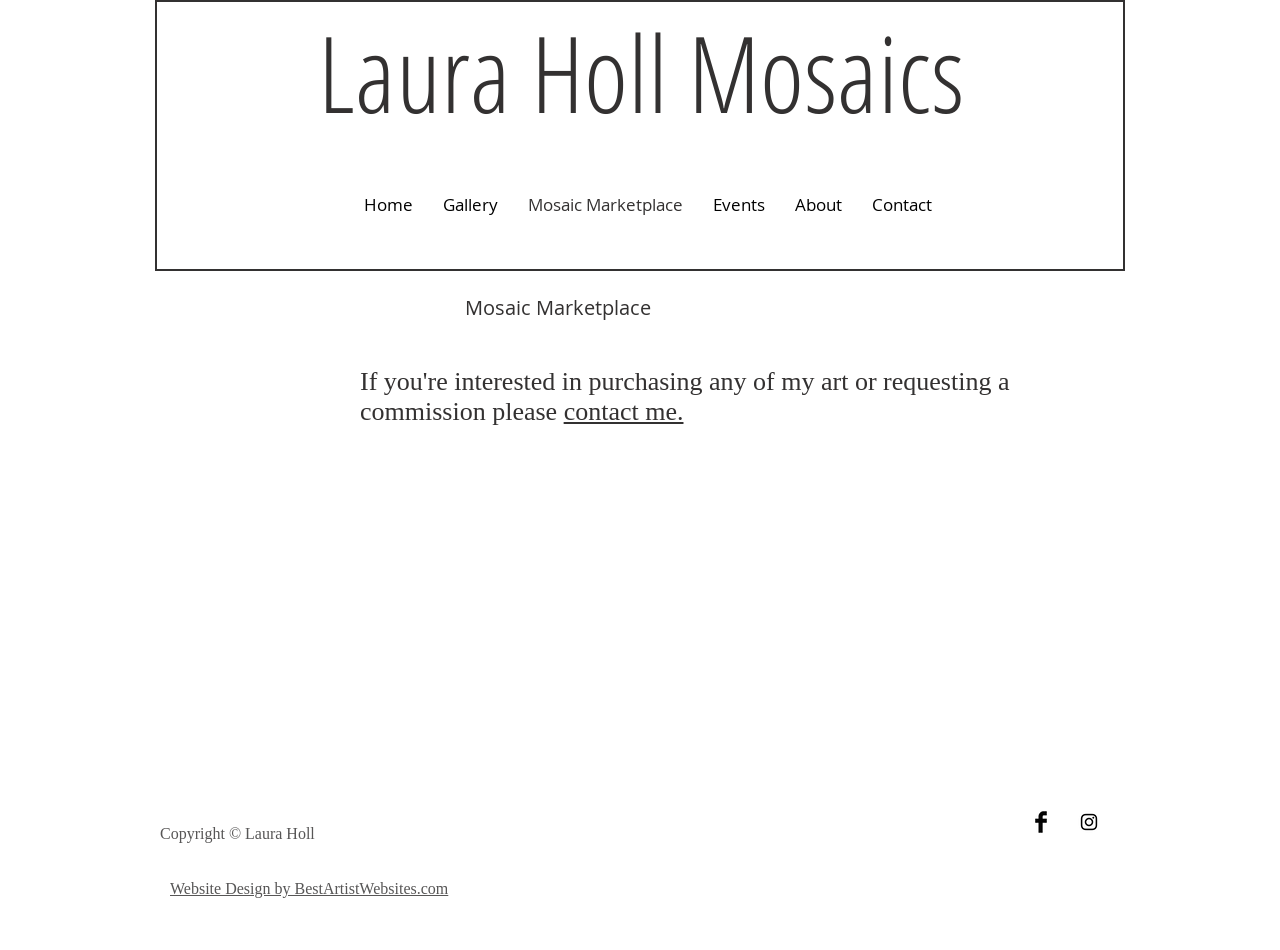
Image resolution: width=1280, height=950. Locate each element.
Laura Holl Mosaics (641, 72)
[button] (470, 205)
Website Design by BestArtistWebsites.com (309, 888)
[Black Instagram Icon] (1089, 822)
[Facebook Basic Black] (1041, 822)
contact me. (624, 411)
